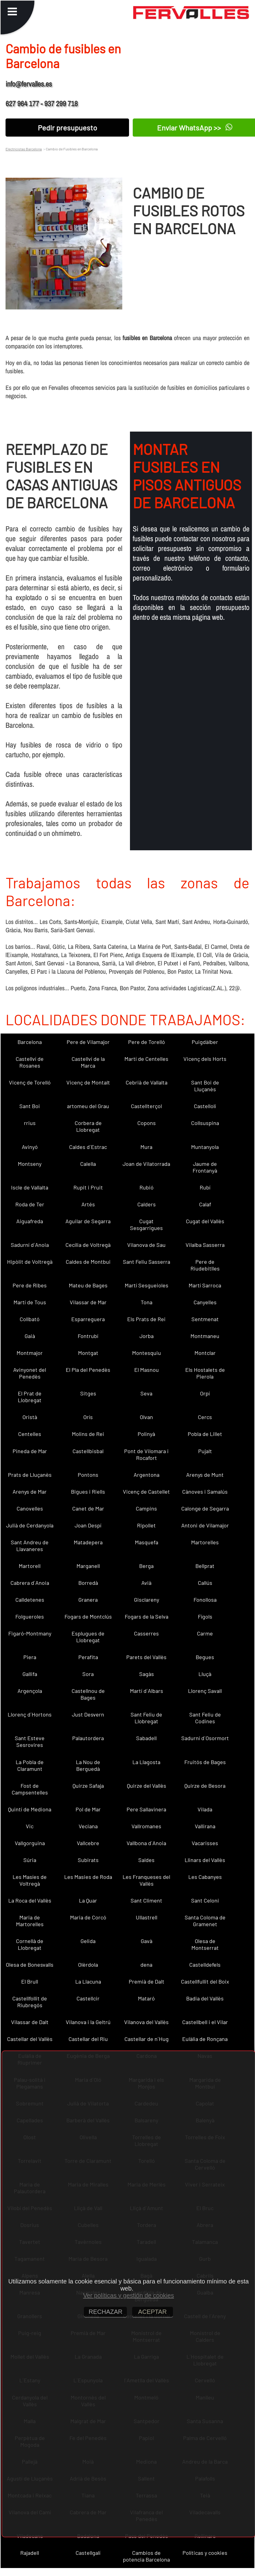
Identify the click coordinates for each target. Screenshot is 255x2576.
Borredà (88, 1582)
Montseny (29, 1163)
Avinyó (30, 1146)
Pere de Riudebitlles (205, 1265)
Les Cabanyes (205, 1876)
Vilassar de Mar (88, 1302)
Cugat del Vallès (205, 1221)
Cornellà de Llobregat (29, 1944)
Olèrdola (88, 1964)
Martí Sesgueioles (146, 1285)
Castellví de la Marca (88, 1062)
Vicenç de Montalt (88, 1082)
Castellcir (88, 1998)
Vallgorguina (30, 1843)
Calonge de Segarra (205, 1508)
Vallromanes (146, 1826)
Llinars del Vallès (205, 1859)
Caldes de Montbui (88, 1261)
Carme (205, 1633)
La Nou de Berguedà (88, 1765)
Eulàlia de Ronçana (205, 2038)
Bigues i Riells (88, 1491)
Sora (88, 1673)
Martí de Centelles (146, 1058)
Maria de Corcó (88, 1917)
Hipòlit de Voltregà (30, 1261)
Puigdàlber (205, 1041)
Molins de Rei (88, 1433)
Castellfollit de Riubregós (29, 2001)
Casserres (146, 1633)
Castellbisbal (88, 1451)
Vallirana (205, 1826)
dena (146, 1964)
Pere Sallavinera (146, 1809)
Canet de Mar (88, 1508)
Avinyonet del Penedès (29, 1373)
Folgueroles (29, 1616)
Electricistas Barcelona (24, 149)
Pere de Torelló (146, 1041)
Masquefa (146, 1542)
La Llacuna (88, 1981)
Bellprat (204, 1565)
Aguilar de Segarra (88, 1221)
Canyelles (205, 1302)
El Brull (29, 1981)
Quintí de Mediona (29, 1809)
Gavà (146, 1941)
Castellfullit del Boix (205, 1981)
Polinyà (146, 1433)
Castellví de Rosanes (30, 1062)
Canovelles (30, 1508)
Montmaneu (204, 1336)
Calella (88, 1163)
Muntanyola (205, 1146)
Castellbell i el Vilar (205, 2022)
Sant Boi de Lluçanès (205, 1085)
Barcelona (30, 1041)
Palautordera (88, 1738)
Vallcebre (88, 1843)
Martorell (30, 1565)
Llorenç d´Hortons (30, 1714)
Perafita (88, 1657)
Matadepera (88, 1542)
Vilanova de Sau (146, 1244)
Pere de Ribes (30, 1285)
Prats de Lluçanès (30, 1474)
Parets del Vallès (146, 1657)
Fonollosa (205, 1599)
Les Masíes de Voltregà (30, 1880)
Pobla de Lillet (205, 1433)
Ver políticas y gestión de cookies (128, 2295)
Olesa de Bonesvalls (29, 1964)
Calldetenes (29, 1599)
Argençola (30, 1690)
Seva (146, 1393)
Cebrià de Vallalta (146, 1082)
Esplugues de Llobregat (88, 1636)
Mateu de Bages (88, 1285)
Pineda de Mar (30, 1451)
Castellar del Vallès (30, 2038)
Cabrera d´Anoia (29, 1582)
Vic (29, 1826)
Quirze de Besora (205, 1785)
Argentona (146, 1474)
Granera (88, 1599)
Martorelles (205, 1542)
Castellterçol (146, 1106)
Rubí (205, 1187)
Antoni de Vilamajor (205, 1525)
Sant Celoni (205, 1900)
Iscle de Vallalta (29, 1187)
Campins (146, 1508)
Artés (88, 1204)
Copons (146, 1122)
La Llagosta (146, 1762)
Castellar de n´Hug (146, 2038)
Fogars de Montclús (88, 1616)
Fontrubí (88, 1336)
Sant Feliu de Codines (205, 1717)
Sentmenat (205, 1319)
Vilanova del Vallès (146, 2022)
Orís (88, 1417)
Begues (205, 1657)
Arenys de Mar (30, 1491)
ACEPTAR (152, 2311)
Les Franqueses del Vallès (146, 1880)
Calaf (205, 1204)
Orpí (205, 1393)
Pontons (88, 1474)
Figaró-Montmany (29, 1633)
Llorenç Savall (205, 1690)
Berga (146, 1565)
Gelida (88, 1941)
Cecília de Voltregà (88, 1244)
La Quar (88, 1900)
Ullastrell (146, 1917)
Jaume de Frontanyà (205, 1167)
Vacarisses (205, 1843)
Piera (29, 1657)
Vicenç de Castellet (146, 1491)
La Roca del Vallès (29, 1900)
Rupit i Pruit (88, 1187)
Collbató (30, 1319)
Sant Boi (29, 1106)
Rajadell (29, 2552)
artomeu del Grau (88, 1106)
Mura (146, 1146)
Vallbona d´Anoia (146, 1843)
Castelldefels (205, 1964)
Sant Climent (146, 1900)
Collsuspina (205, 1122)
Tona (146, 1302)
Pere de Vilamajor (88, 1041)
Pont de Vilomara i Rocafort (146, 1454)
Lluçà (204, 1673)
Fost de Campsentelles (30, 1789)
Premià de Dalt (146, 1981)
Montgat (88, 1352)
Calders (146, 1204)
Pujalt (205, 1451)
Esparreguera (88, 1319)
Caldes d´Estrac (88, 1146)
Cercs (205, 1417)
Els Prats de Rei (146, 1319)
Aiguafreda (29, 1221)
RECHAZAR (105, 2311)
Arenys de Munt (205, 1474)
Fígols (205, 1616)
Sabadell (146, 1738)
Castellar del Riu (88, 2038)
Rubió (146, 1187)
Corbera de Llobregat (88, 1126)
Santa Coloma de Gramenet (205, 1920)
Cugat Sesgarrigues (146, 1224)
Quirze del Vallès (146, 1785)
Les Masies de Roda (88, 1876)
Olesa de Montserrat (205, 1944)
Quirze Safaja (88, 1785)
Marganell (88, 1565)
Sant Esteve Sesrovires (30, 1741)
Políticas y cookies (204, 2552)
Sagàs (146, 1673)
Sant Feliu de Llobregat (146, 1717)
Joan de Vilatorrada (146, 1163)
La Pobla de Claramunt (30, 1765)
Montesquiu (146, 1352)
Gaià (30, 1336)
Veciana (88, 1826)
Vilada (205, 1809)
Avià (146, 1582)
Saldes (146, 1859)
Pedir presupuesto (67, 127)
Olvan (146, 1417)
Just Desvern (88, 1714)
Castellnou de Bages (88, 1694)
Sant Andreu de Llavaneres (30, 1545)
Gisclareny (146, 1599)
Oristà (29, 1417)
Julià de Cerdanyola (29, 1525)
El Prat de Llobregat (29, 1396)
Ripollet (146, 1525)
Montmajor (30, 1352)
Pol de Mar (88, 1809)
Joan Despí (88, 1525)
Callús (205, 1582)
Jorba (146, 1336)
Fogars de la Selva (146, 1616)
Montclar (205, 1352)
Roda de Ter (29, 1204)
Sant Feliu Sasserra (146, 1261)
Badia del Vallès (205, 1998)
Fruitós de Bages (205, 1762)
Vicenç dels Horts (204, 1058)
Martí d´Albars (146, 1690)
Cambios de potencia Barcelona (146, 2556)
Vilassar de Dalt (30, 2022)
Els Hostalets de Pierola (205, 1373)
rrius (30, 1122)
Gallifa (29, 1673)
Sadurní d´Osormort (205, 1738)
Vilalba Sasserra (205, 1244)
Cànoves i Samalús (205, 1491)
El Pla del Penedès (88, 1369)
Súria (29, 1859)
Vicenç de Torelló (30, 1082)
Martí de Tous (30, 1302)
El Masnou (146, 1369)
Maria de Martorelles (30, 1920)
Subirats (88, 1859)
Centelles (29, 1433)
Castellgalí (88, 2552)
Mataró (146, 1998)
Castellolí (205, 1106)
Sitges (88, 1393)
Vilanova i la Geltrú (88, 2022)
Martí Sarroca (205, 1285)
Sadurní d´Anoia (30, 1244)
